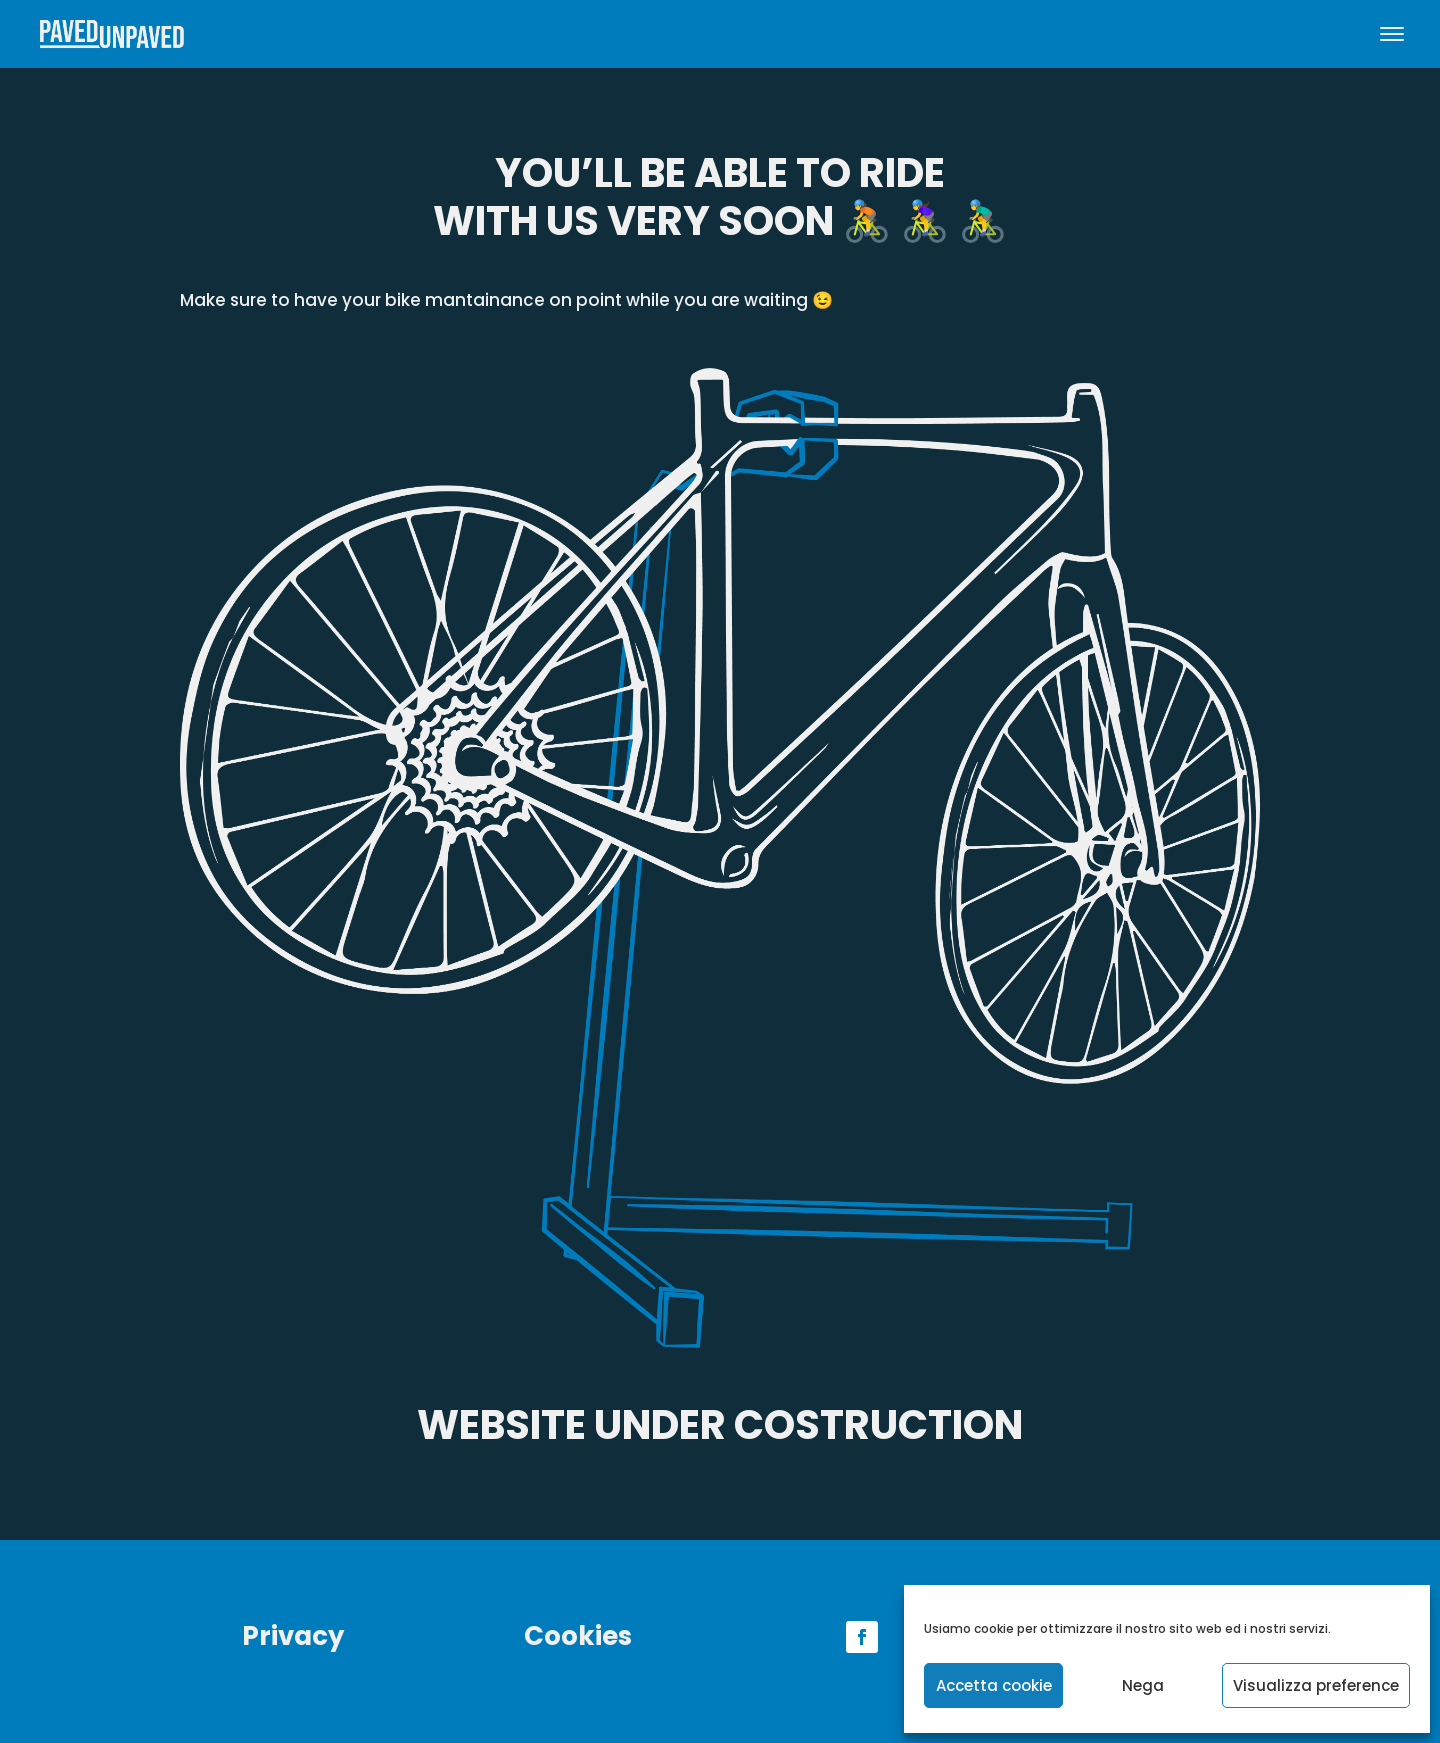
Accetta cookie (994, 1685)
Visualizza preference (1316, 1685)
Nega (1143, 1685)
